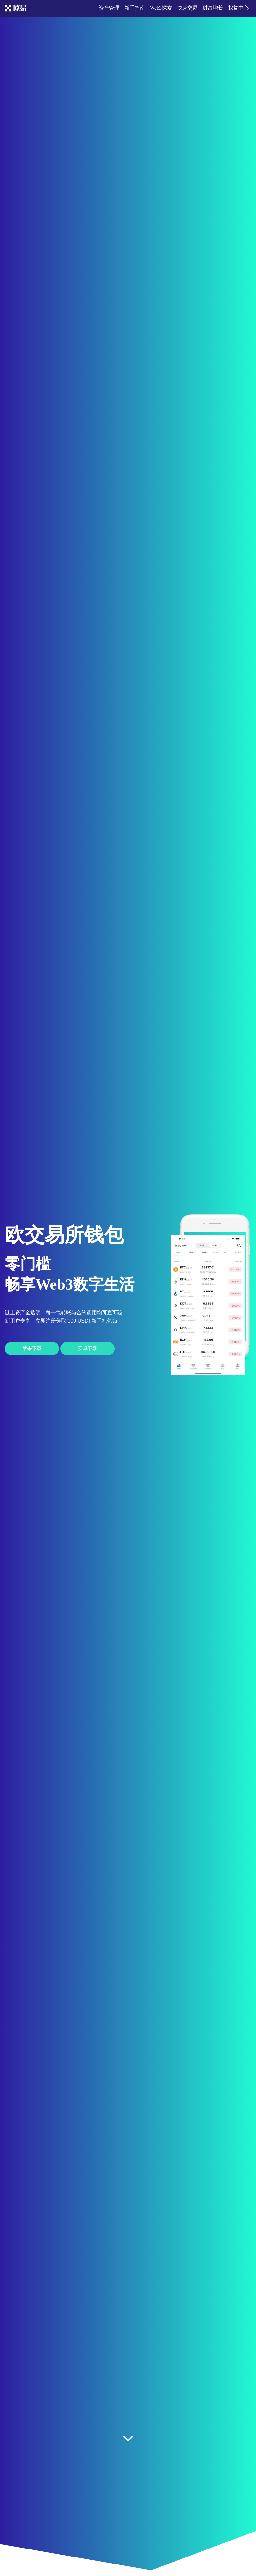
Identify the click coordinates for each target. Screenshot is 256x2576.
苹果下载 (32, 1348)
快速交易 (187, 8)
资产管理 (109, 8)
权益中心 (238, 8)
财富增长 (213, 8)
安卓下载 (87, 1348)
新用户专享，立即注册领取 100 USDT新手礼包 (61, 1320)
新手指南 (134, 8)
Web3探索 (161, 8)
